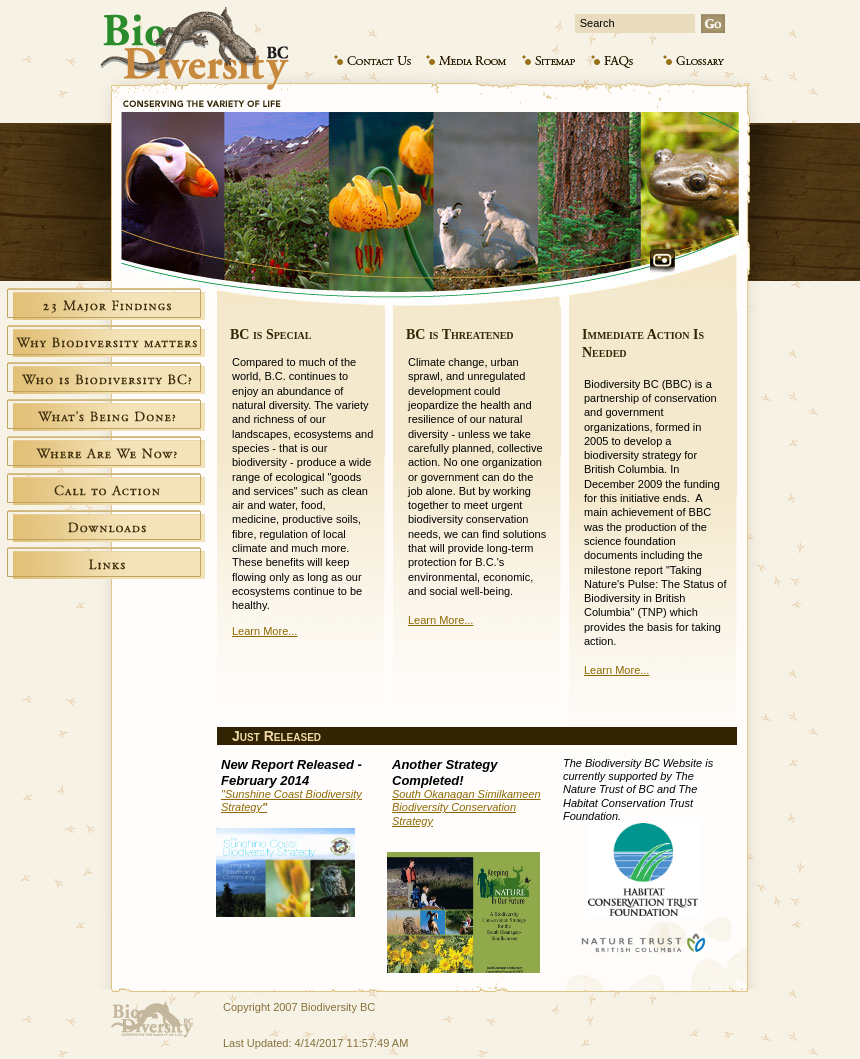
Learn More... (264, 631)
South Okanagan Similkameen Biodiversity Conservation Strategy (466, 807)
